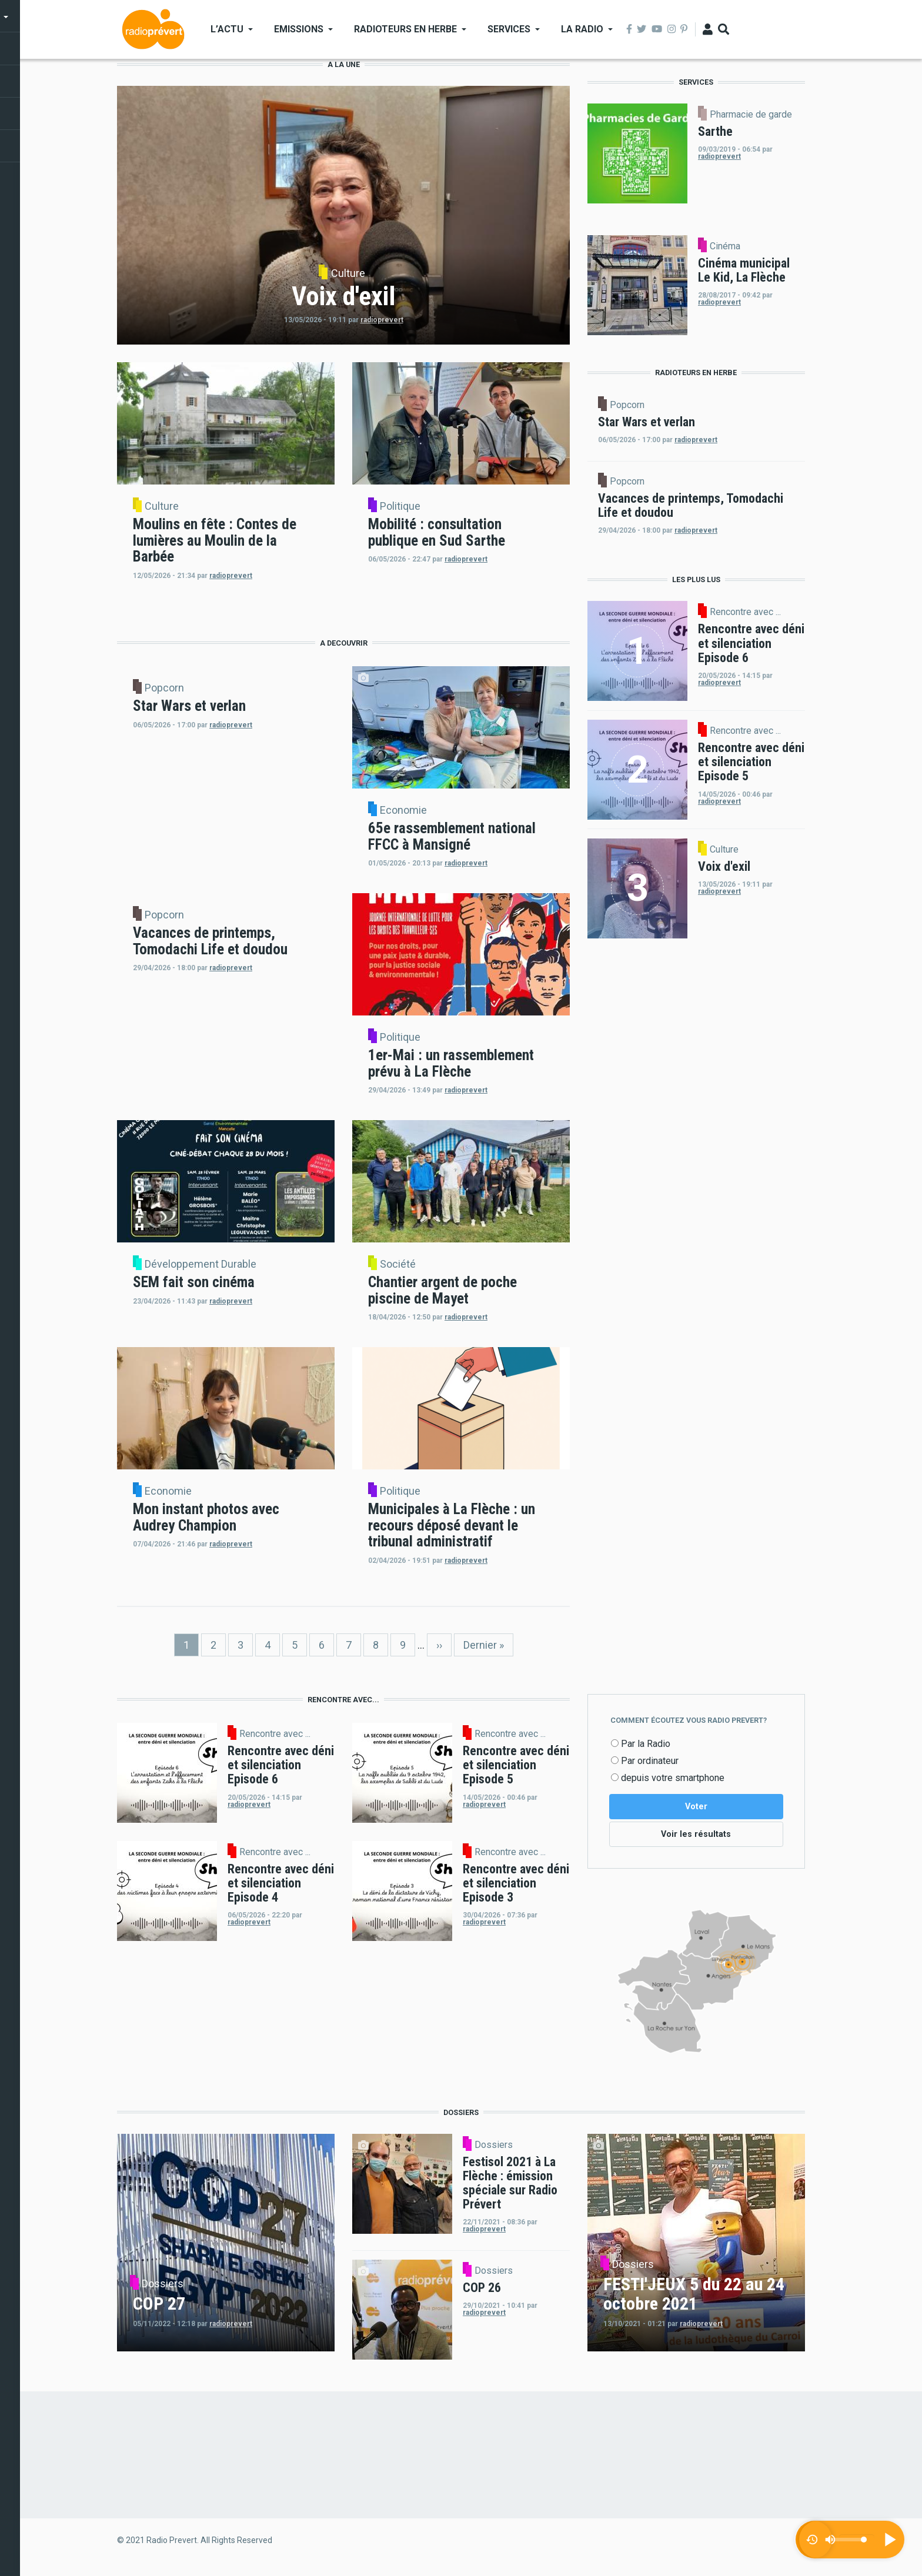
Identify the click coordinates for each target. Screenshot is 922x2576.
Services (508, 29)
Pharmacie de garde (751, 114)
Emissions (298, 29)
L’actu (227, 29)
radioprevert (381, 320)
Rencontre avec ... (745, 612)
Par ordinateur (650, 1760)
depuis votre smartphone (672, 1777)
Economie (403, 810)
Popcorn (164, 688)
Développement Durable (200, 1264)
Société (398, 1264)
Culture (348, 273)
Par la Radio (645, 1743)
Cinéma (725, 246)
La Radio (582, 29)
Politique (400, 506)
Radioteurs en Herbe (405, 29)
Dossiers (162, 2286)
